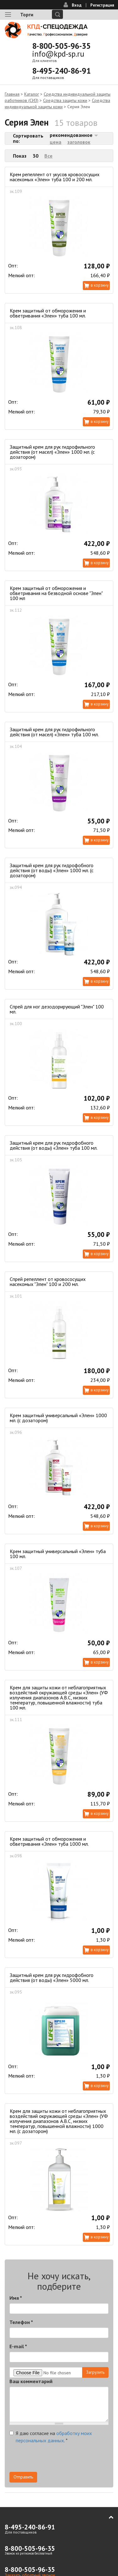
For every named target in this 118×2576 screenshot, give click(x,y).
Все (48, 156)
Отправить (23, 2477)
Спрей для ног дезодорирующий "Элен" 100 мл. (57, 1009)
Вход (76, 5)
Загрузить (95, 2372)
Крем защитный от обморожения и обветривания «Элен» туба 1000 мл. (49, 1841)
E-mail (18, 2346)
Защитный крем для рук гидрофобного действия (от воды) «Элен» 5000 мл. (51, 1977)
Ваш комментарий (31, 2381)
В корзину (100, 285)
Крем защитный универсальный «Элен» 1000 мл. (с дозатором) (58, 1417)
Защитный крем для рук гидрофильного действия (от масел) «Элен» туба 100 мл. (54, 732)
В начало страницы (106, 2517)
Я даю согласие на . (50, 2437)
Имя (15, 2298)
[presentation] (57, 2459)
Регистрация (102, 5)
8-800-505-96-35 (61, 46)
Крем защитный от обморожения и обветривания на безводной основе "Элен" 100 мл (56, 593)
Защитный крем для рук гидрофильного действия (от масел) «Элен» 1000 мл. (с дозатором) (52, 452)
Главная (12, 94)
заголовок (78, 142)
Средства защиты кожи (65, 100)
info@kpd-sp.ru (58, 54)
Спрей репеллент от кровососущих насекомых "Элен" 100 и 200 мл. (48, 1281)
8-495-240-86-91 (61, 71)
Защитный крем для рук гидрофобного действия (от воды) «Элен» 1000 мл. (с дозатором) (51, 870)
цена (55, 142)
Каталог (31, 94)
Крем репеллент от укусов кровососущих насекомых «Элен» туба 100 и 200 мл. (54, 176)
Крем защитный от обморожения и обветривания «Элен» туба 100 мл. (48, 313)
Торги (26, 14)
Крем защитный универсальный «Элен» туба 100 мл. (58, 1553)
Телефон (21, 2322)
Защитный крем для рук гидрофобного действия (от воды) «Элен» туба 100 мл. (54, 1145)
